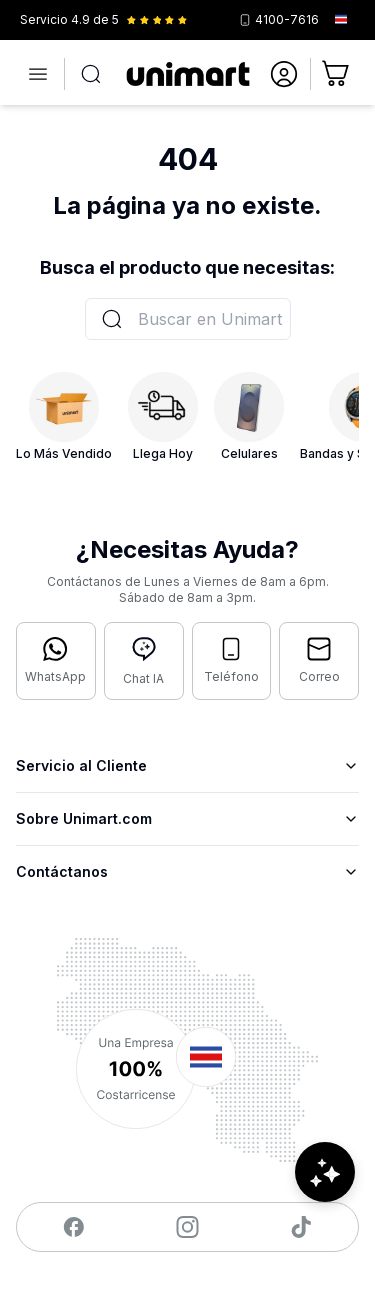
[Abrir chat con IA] (144, 661)
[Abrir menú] (38, 74)
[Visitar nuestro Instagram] (187, 1227)
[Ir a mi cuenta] (284, 74)
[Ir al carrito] (337, 74)
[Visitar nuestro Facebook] (73, 1227)
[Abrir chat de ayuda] (325, 1172)
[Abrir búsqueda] (91, 74)
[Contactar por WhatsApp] (56, 661)
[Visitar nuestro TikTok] (301, 1227)
